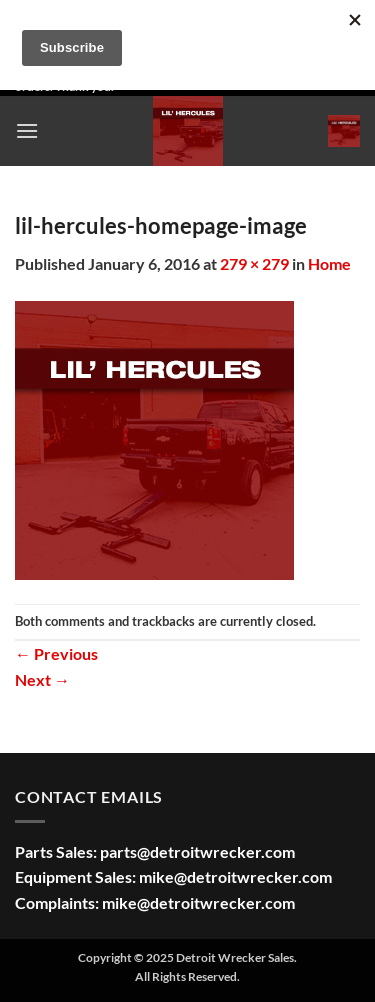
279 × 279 (254, 263)
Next (42, 679)
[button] (27, 130)
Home (329, 263)
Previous (56, 653)
